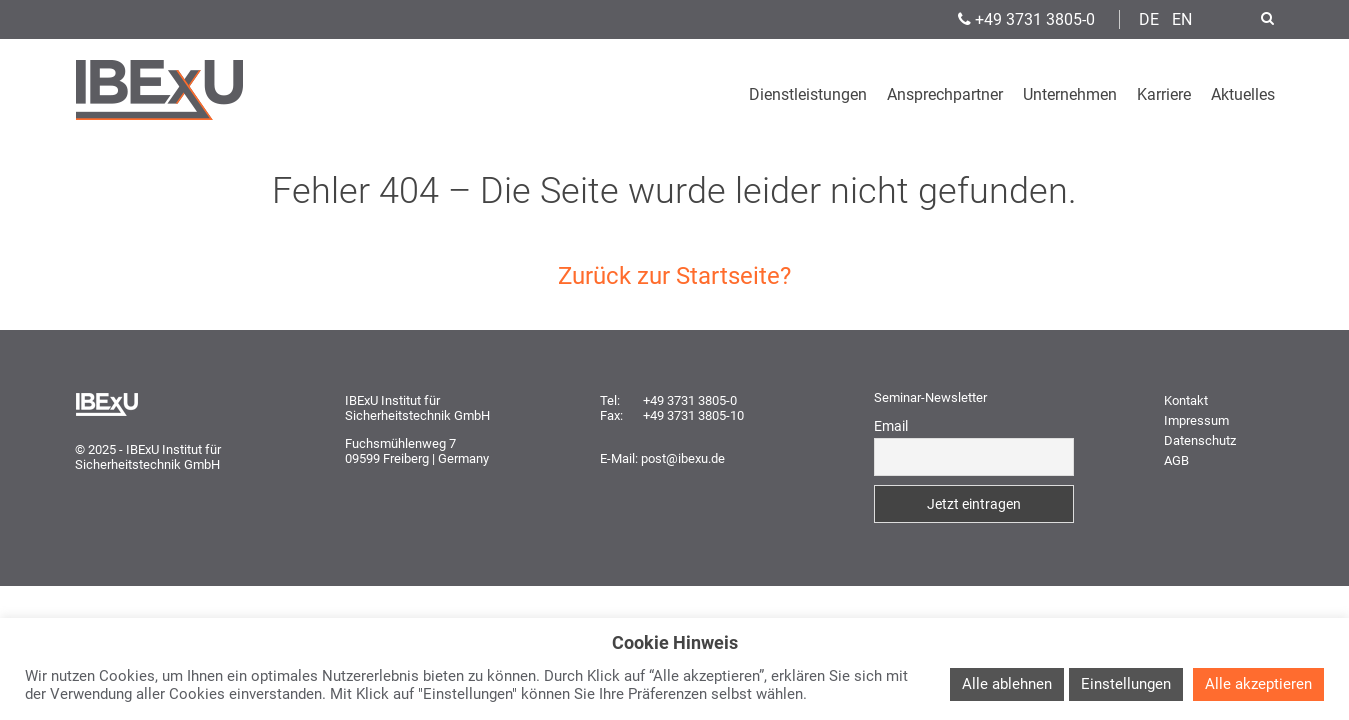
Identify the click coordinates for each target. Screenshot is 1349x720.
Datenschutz (1200, 440)
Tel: (610, 400)
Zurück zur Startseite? (674, 276)
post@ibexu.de (683, 458)
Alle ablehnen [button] (1007, 684)
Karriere (1164, 94)
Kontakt (1186, 400)
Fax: (611, 415)
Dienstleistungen (808, 94)
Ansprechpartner (945, 94)
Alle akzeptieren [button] (1258, 684)
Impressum (1196, 420)
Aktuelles (1243, 94)
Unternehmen (1070, 94)
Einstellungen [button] (1126, 684)
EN (1182, 19)
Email (891, 426)
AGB (1176, 460)
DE (1149, 19)
